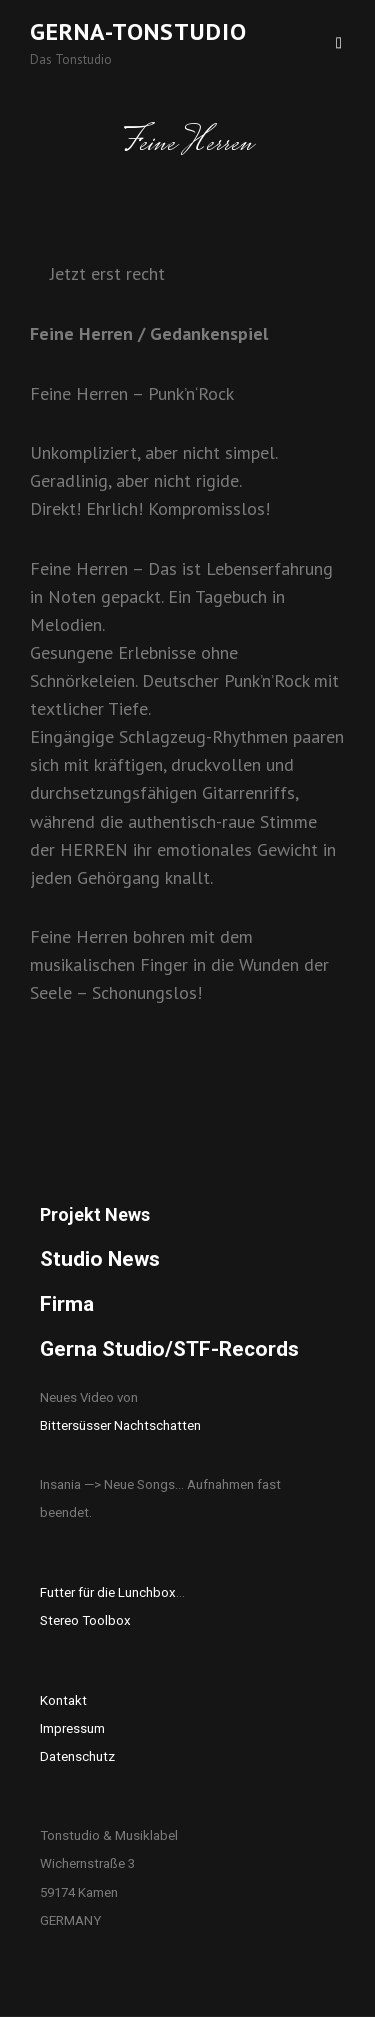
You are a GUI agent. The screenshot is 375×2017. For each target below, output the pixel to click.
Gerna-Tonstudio (138, 31)
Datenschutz (77, 1756)
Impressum (72, 1728)
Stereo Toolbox (85, 1620)
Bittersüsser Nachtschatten (120, 1425)
